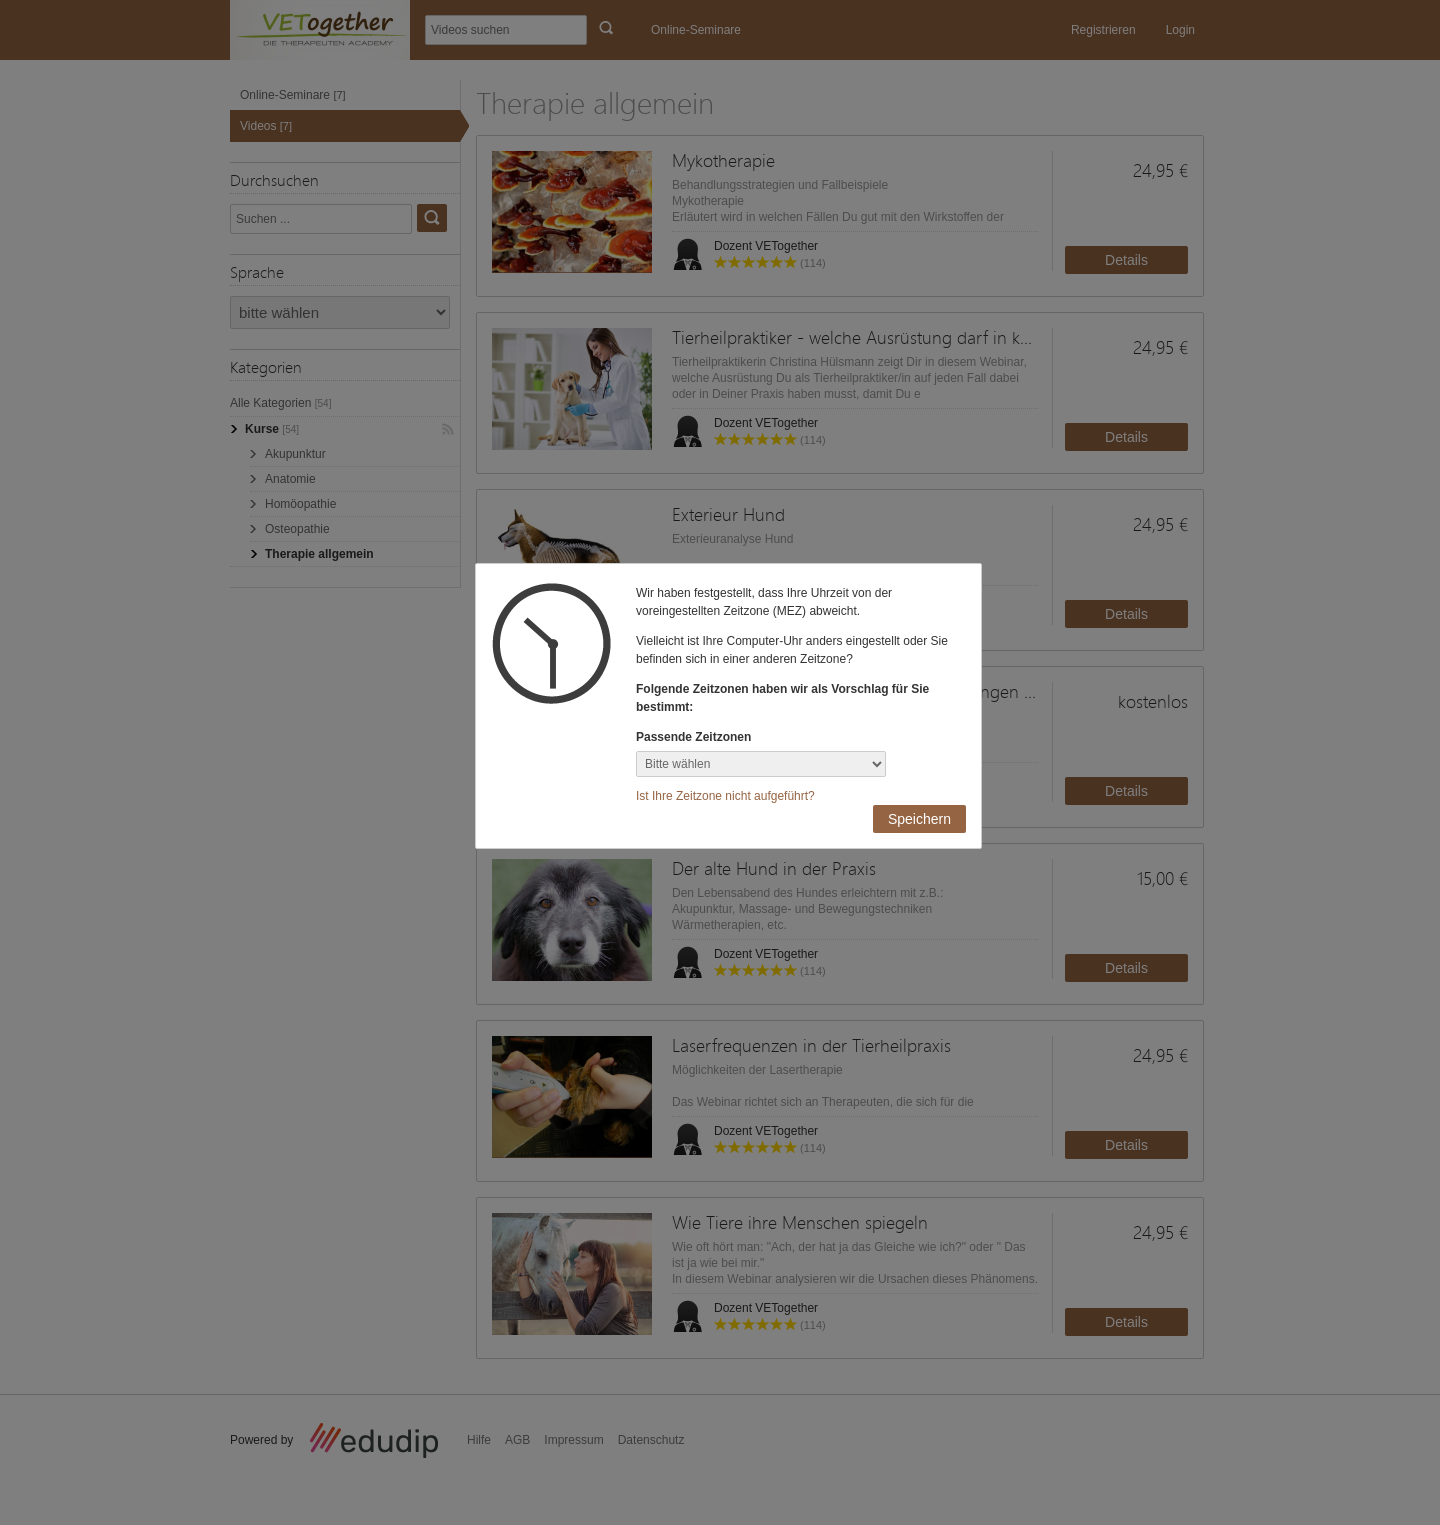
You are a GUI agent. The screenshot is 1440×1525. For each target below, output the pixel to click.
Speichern (919, 819)
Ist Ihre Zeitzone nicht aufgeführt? (725, 796)
